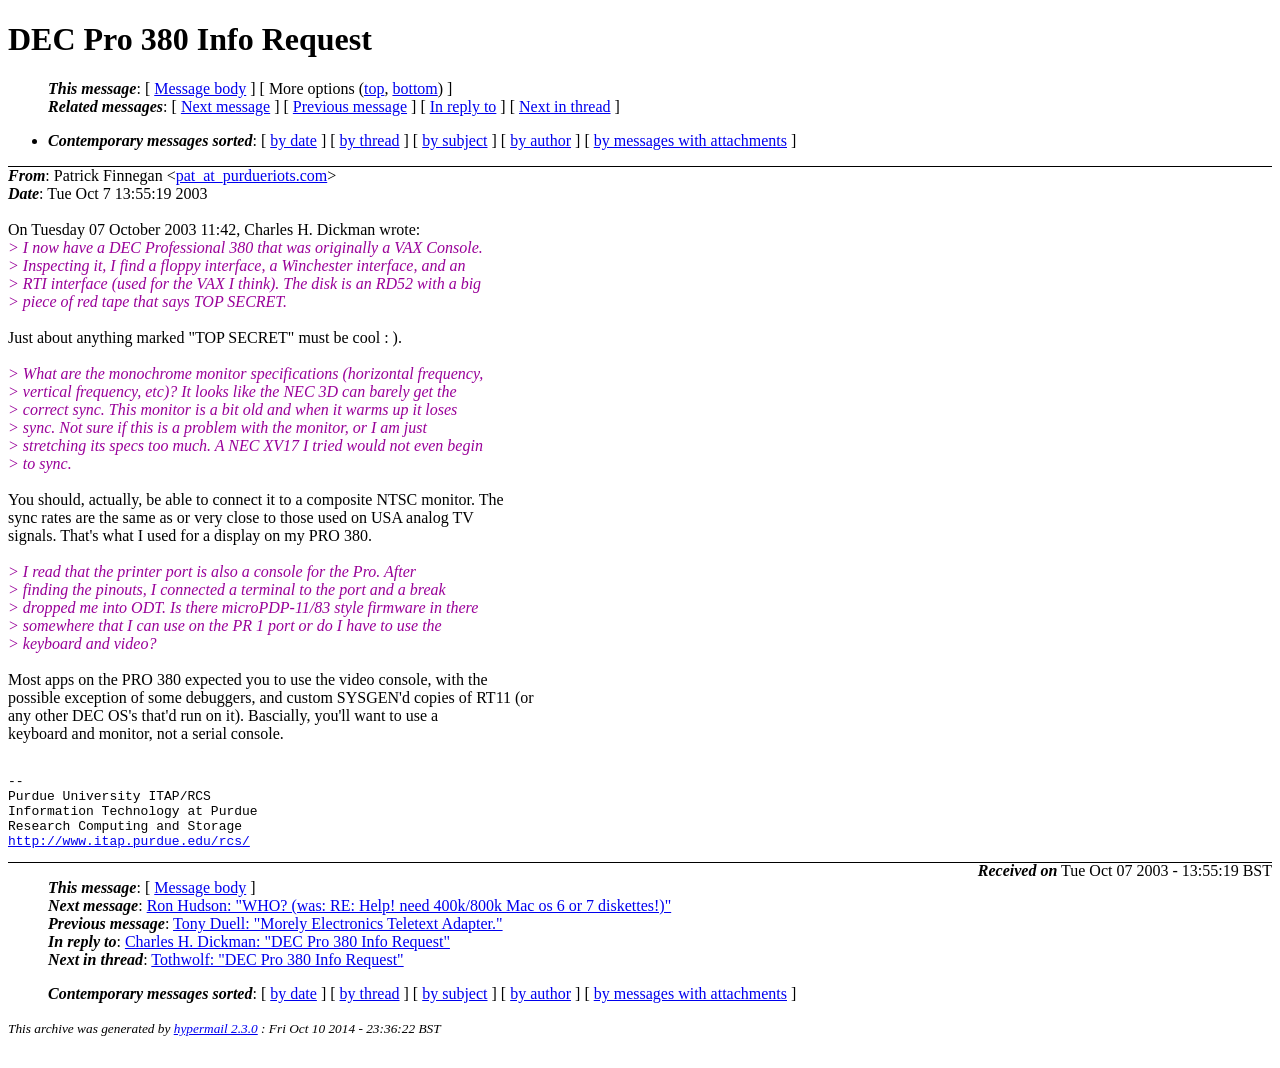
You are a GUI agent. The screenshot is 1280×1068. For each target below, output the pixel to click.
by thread (370, 140)
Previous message (350, 106)
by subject (454, 140)
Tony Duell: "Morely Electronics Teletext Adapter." (338, 938)
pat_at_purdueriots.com (252, 175)
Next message (225, 106)
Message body (200, 88)
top (374, 88)
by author (540, 140)
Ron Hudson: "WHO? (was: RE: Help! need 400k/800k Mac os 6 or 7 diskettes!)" (409, 920)
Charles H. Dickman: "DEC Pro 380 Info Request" (287, 956)
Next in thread (565, 106)
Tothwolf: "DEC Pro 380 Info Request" (277, 974)
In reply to (463, 106)
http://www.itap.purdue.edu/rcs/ (129, 855)
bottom (414, 88)
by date (293, 140)
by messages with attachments (690, 140)
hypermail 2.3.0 (216, 1043)
